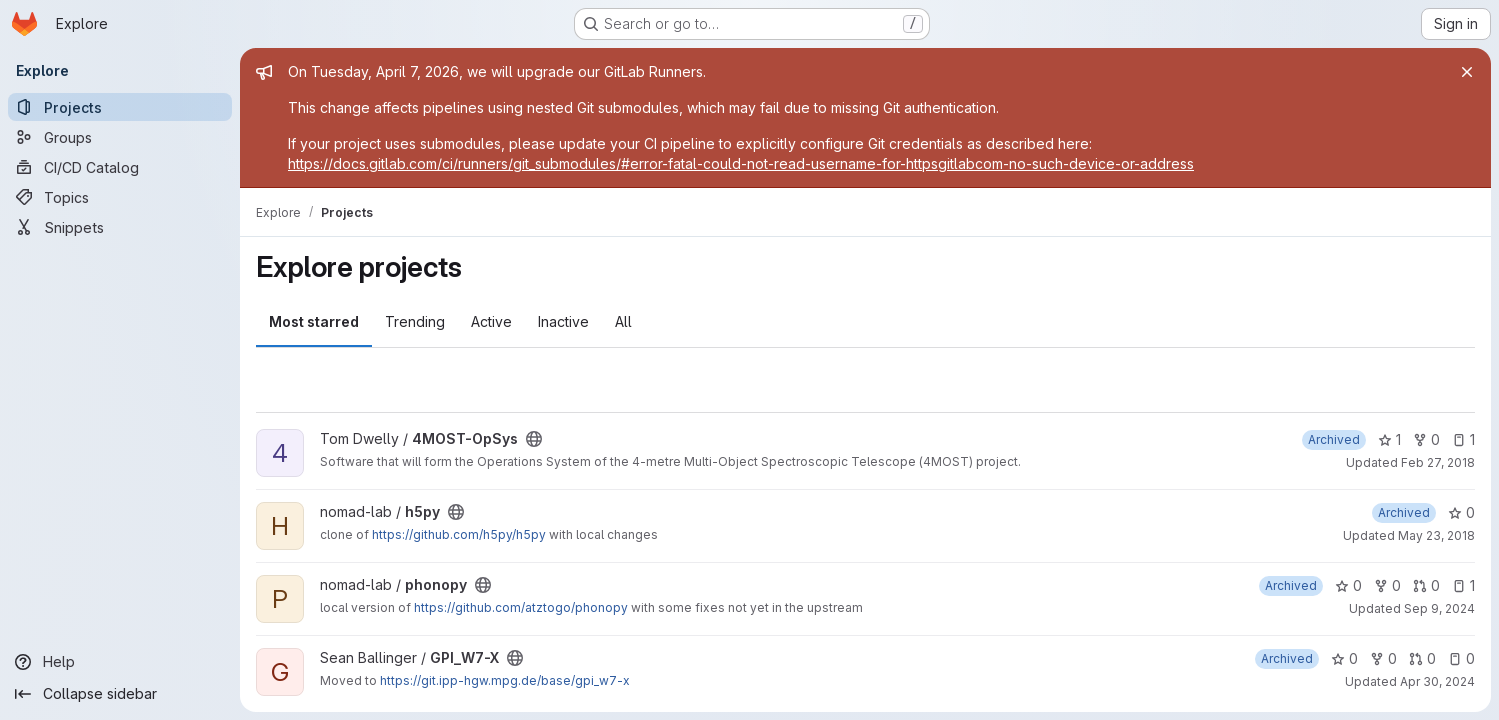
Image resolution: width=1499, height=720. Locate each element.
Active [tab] (491, 321)
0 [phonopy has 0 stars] (1348, 585)
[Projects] (120, 107)
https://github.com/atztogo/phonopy (521, 607)
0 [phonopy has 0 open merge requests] (1426, 585)
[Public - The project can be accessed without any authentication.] (534, 439)
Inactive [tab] (563, 321)
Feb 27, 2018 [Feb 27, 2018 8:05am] (1438, 462)
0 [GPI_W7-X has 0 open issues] (1461, 658)
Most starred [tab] (314, 321)
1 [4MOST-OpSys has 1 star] (1389, 439)
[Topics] (120, 197)
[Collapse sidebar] (120, 694)
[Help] (120, 662)
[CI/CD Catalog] (120, 167)
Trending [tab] (415, 321)
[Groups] (120, 137)
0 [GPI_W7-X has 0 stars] (1344, 658)
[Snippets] (120, 227)
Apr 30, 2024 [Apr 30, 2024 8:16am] (1437, 681)
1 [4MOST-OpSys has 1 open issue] (1463, 439)
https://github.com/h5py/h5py (459, 534)
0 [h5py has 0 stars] (1461, 512)
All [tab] (623, 321)
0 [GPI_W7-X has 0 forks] (1383, 658)
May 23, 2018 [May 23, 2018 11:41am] (1436, 535)
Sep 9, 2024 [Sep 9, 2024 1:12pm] (1439, 608)
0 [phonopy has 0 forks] (1387, 585)
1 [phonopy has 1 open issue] (1463, 585)
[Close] (1467, 72)
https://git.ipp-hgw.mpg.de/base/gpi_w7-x (505, 680)
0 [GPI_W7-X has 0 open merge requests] (1422, 658)
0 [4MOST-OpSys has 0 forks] (1426, 439)
